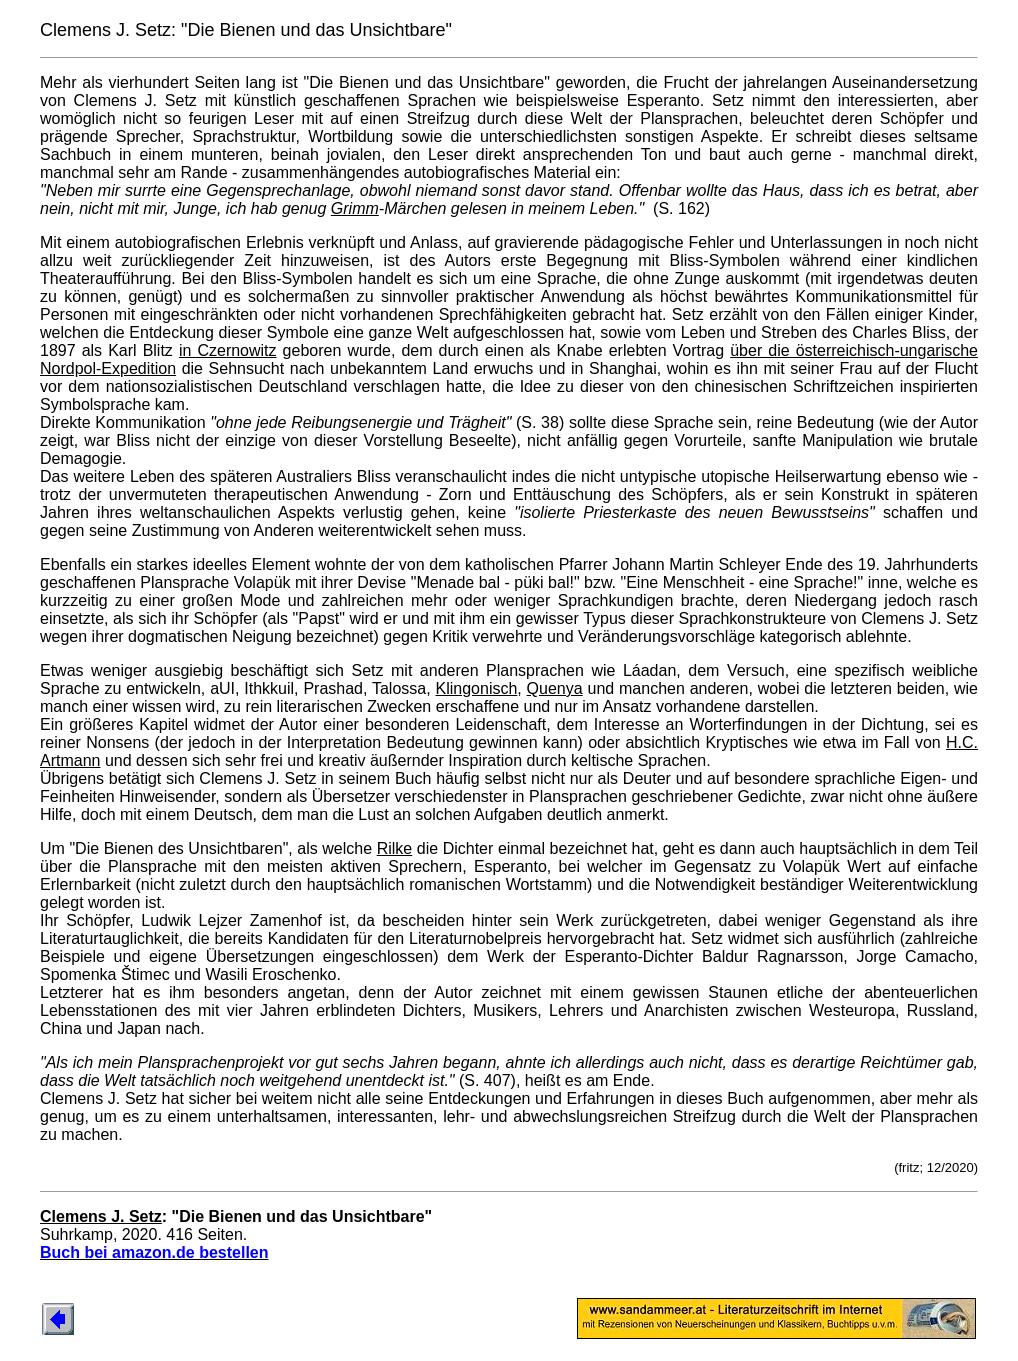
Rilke (395, 848)
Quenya (555, 688)
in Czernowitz (228, 350)
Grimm (355, 208)
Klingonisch (477, 688)
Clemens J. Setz (101, 1216)
